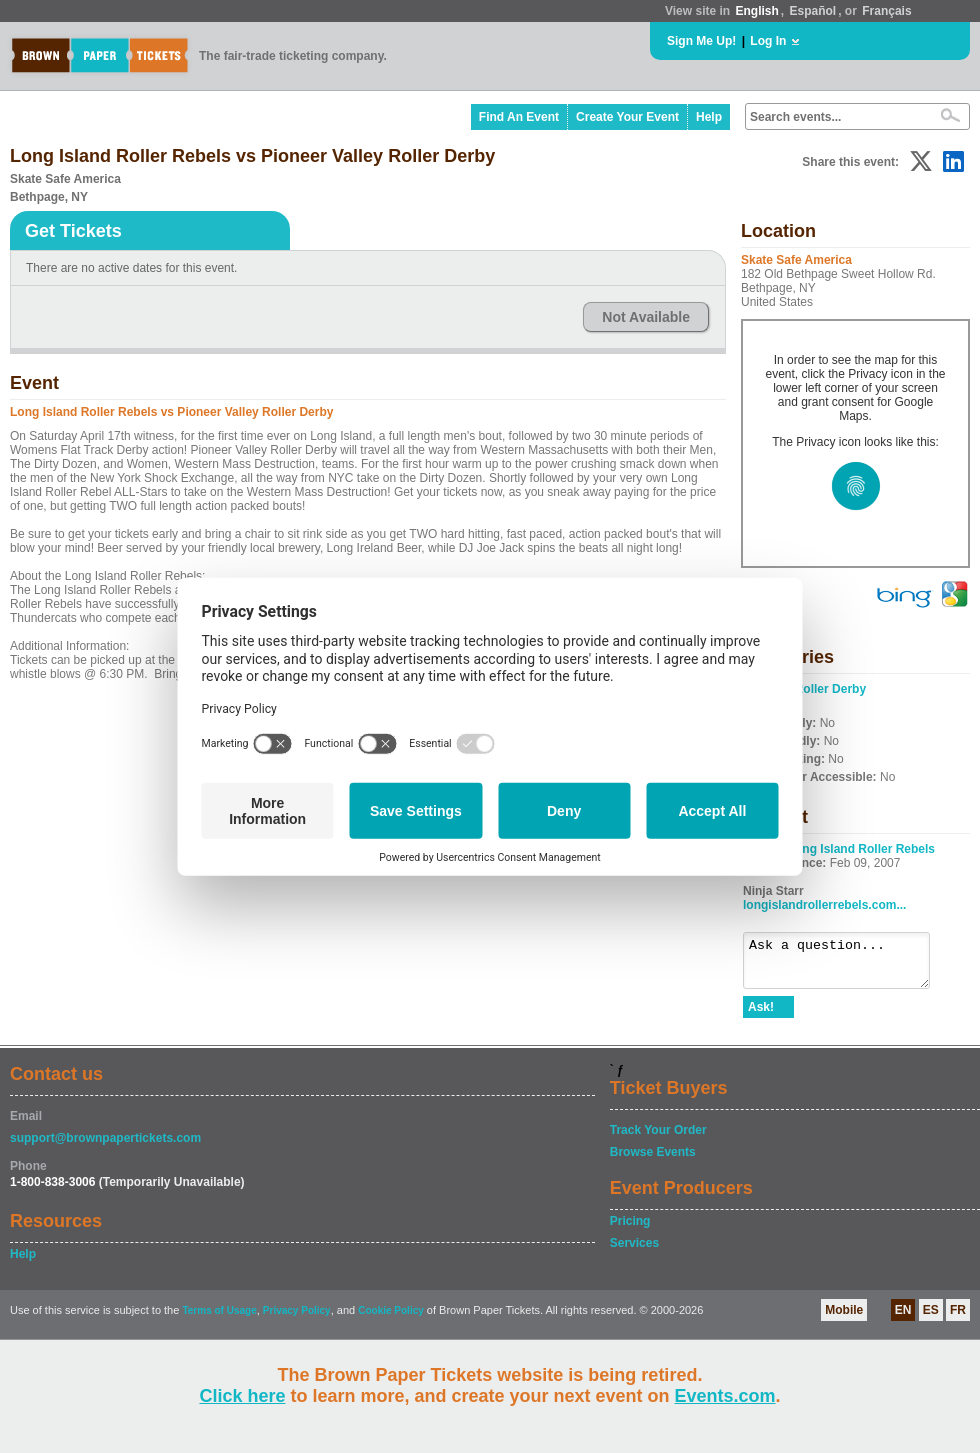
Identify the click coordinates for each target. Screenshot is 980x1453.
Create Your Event (627, 117)
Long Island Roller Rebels (861, 849)
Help (709, 117)
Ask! (761, 1016)
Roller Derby (830, 689)
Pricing (630, 1230)
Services (634, 1252)
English (756, 11)
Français (886, 11)
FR (958, 1319)
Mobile (844, 1319)
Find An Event (519, 117)
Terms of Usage (219, 1319)
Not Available (646, 317)
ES (931, 1319)
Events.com (725, 1396)
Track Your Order (658, 1139)
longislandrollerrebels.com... (824, 905)
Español (813, 11)
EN (903, 1319)
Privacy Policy (297, 1319)
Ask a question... (846, 965)
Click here (242, 1396)
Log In (768, 41)
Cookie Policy (391, 1319)
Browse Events (653, 1161)
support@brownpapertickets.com (105, 1147)
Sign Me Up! (701, 41)
